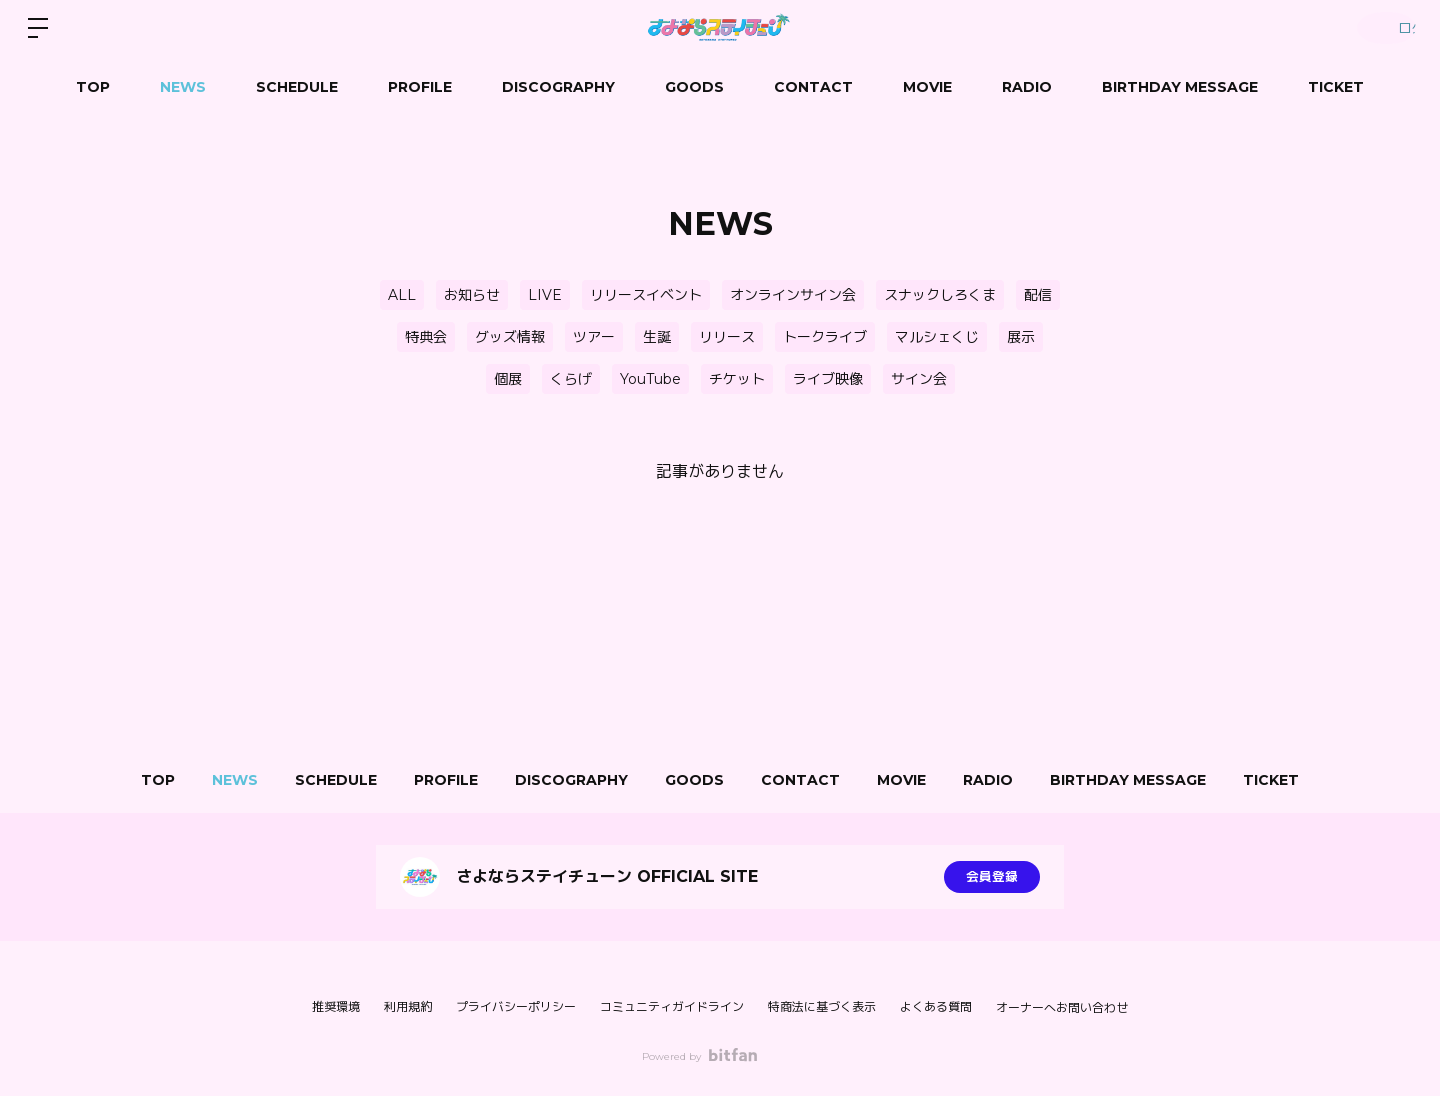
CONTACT (813, 87)
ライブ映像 (828, 379)
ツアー (594, 337)
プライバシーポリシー (516, 1006)
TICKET (1336, 87)
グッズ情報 (510, 337)
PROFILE (420, 87)
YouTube (650, 379)
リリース (727, 337)
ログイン (1380, 27)
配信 (1038, 295)
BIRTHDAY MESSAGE (1180, 87)
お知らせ (472, 295)
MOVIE (927, 87)
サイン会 (919, 379)
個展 (508, 379)
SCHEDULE (297, 87)
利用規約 (408, 1006)
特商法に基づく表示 (822, 1006)
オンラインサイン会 (793, 295)
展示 (1021, 337)
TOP (93, 87)
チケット (737, 379)
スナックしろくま (940, 295)
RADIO (1027, 87)
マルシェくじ (937, 337)
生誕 (657, 337)
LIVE (545, 295)
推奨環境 (336, 1006)
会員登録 (992, 877)
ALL (402, 295)
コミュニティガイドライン (672, 1006)
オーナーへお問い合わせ (1062, 1008)
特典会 (426, 337)
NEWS (183, 87)
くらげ (571, 379)
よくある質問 (936, 1006)
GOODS (694, 87)
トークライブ (825, 337)
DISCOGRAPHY (558, 87)
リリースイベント (646, 295)
